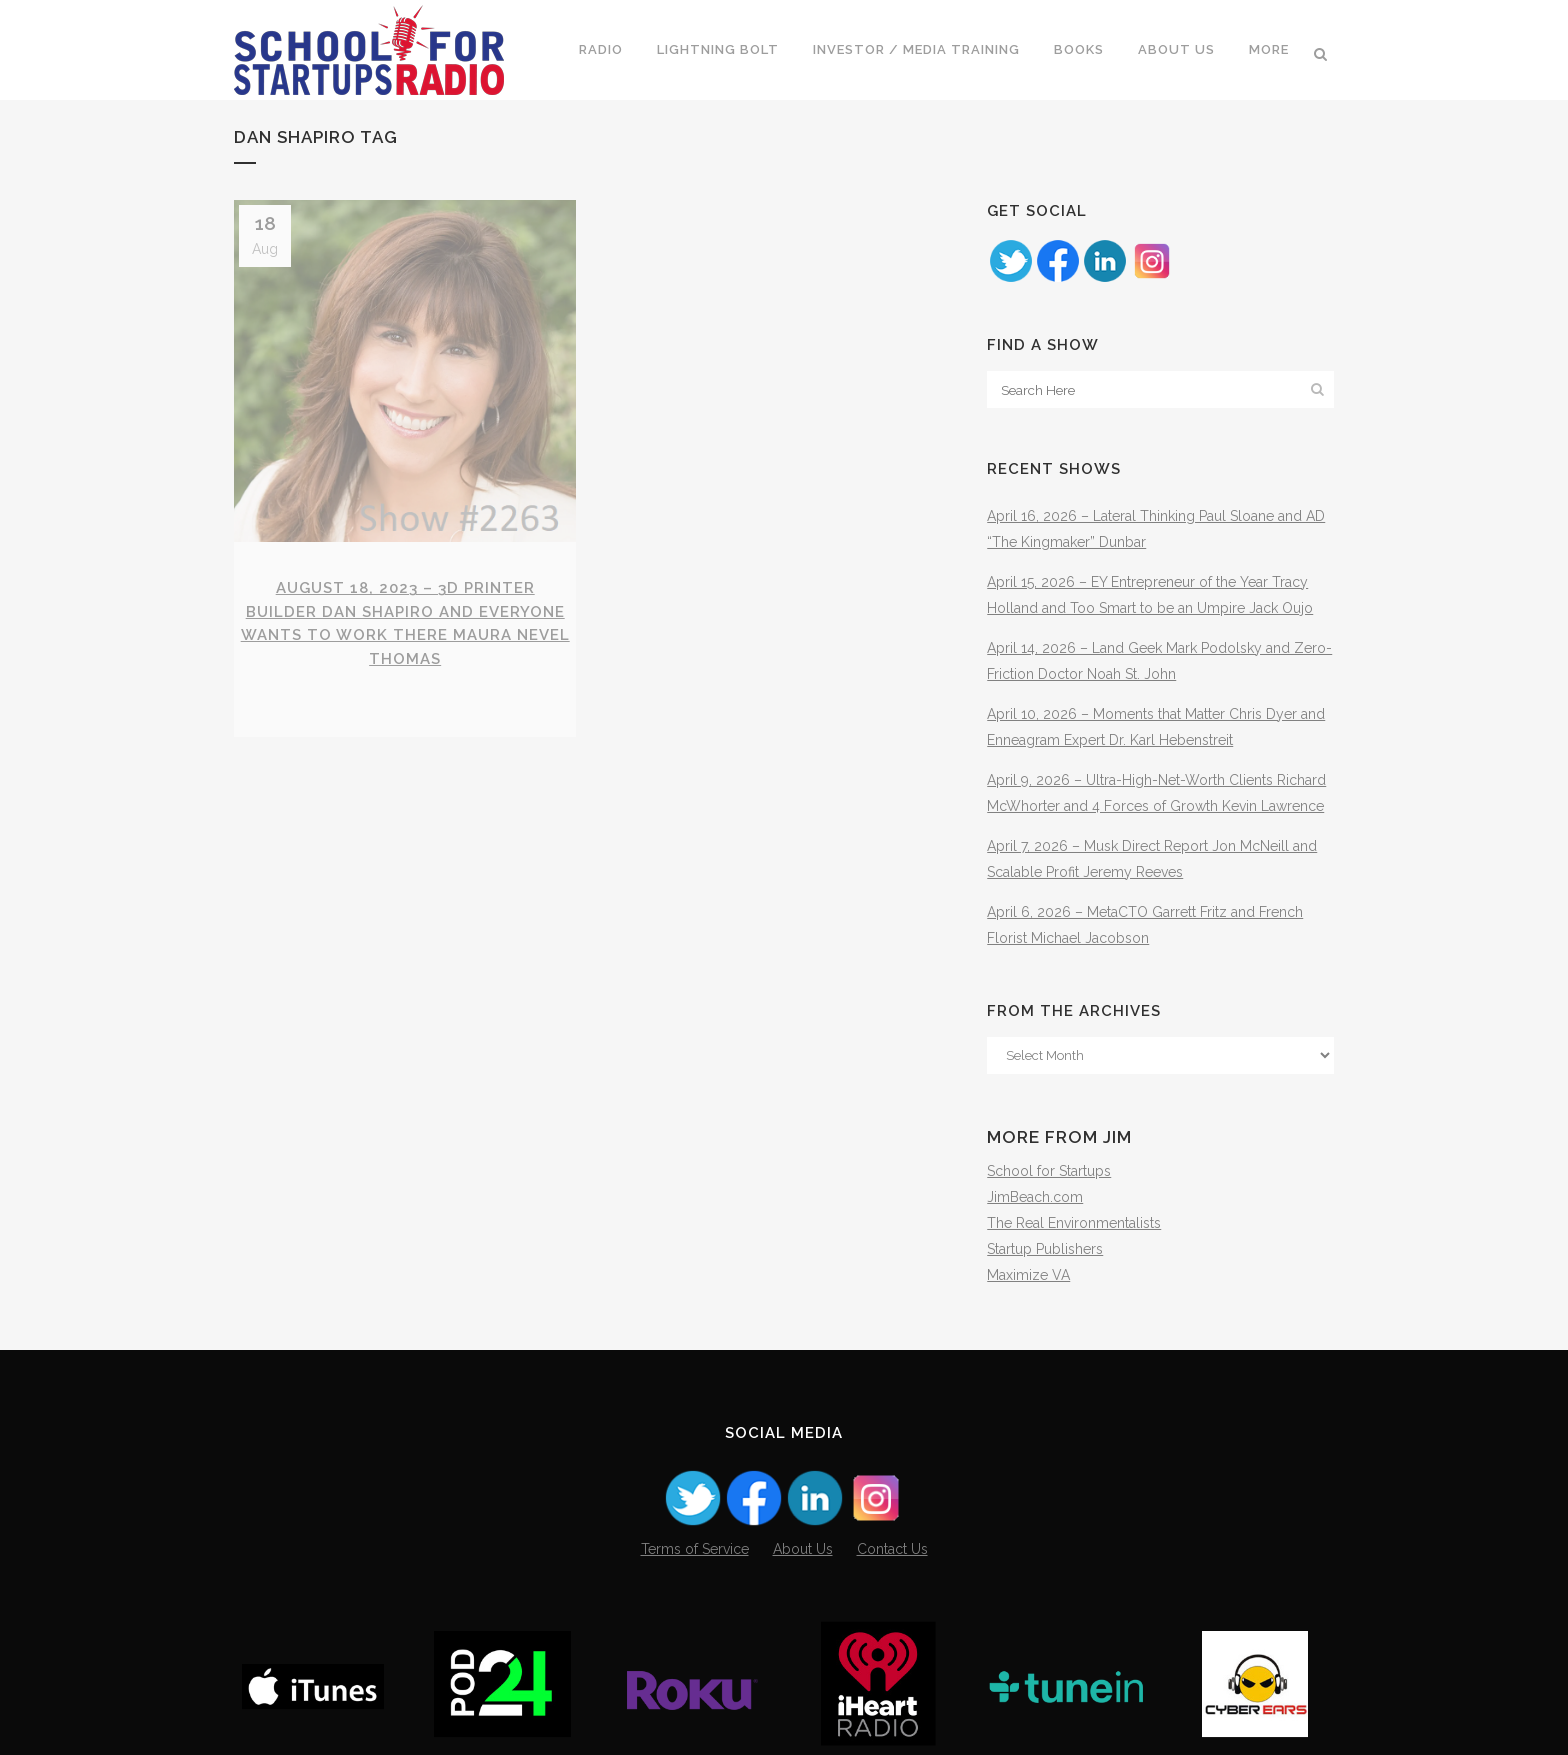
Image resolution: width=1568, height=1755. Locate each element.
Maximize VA (1028, 1275)
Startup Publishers (1045, 1249)
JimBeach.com (1035, 1197)
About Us (803, 1549)
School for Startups (1049, 1171)
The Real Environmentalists (1074, 1223)
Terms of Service (695, 1549)
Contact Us (892, 1549)
